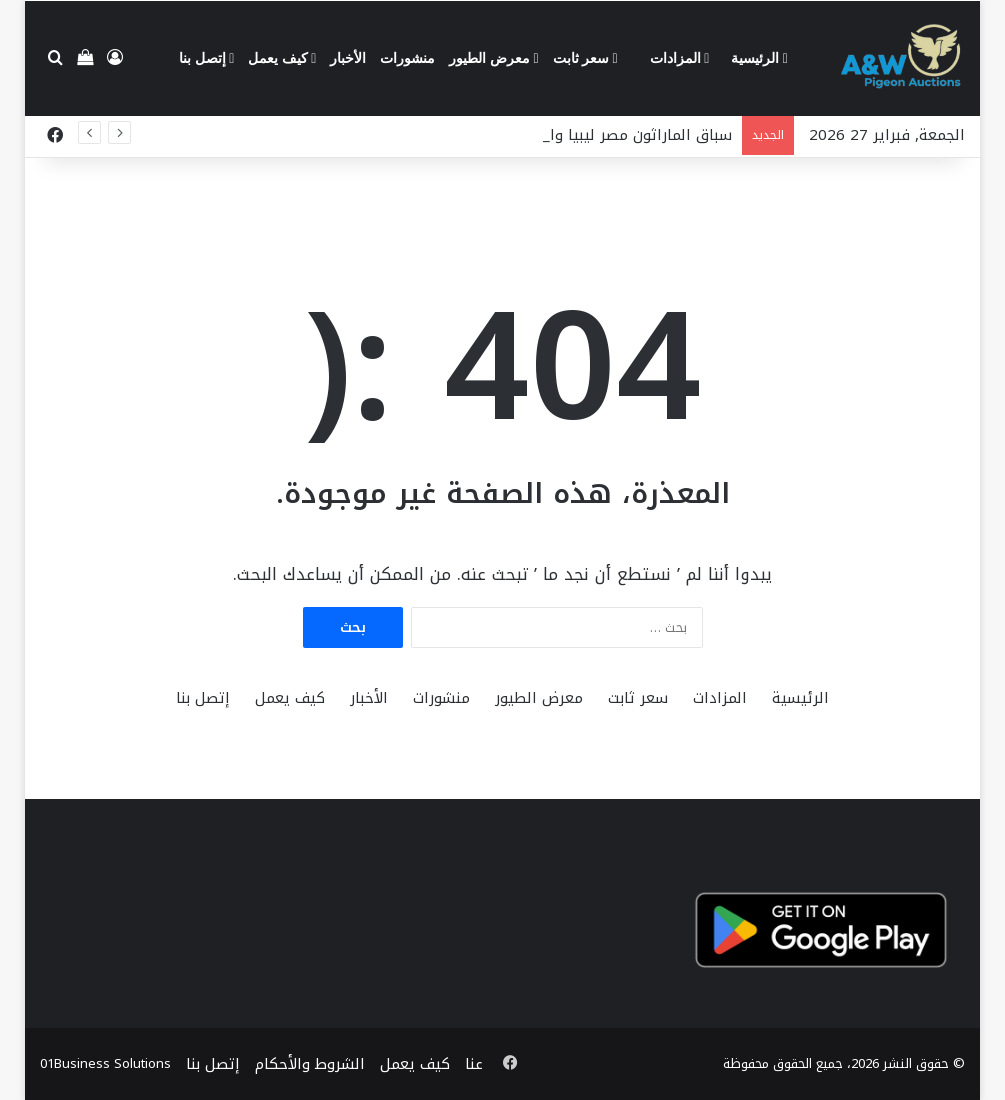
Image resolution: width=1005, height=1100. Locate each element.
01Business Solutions (105, 1063)
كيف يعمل (282, 58)
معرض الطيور (493, 58)
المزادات (680, 58)
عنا (474, 1064)
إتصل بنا (206, 58)
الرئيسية (759, 58)
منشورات (407, 58)
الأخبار (348, 58)
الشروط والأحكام (310, 1064)
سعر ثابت (585, 58)
